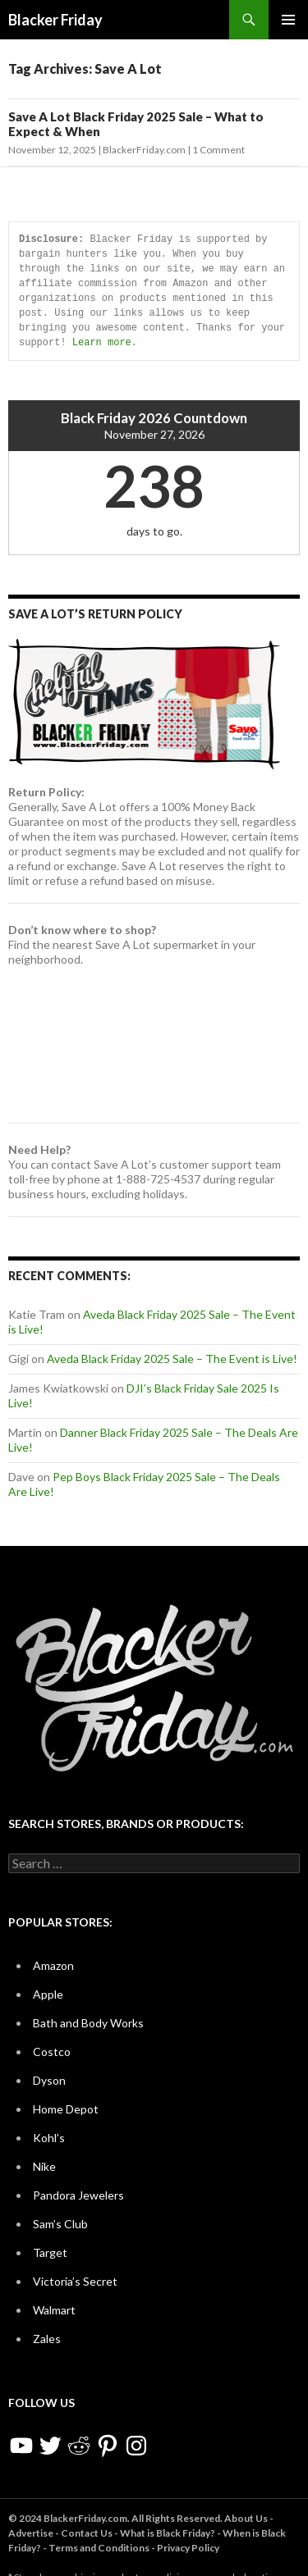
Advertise (30, 2533)
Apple (48, 1994)
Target (50, 2252)
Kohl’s (49, 2138)
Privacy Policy (188, 2548)
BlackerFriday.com (144, 150)
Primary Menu (288, 19)
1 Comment (218, 150)
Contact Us (87, 2533)
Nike (44, 2166)
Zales (47, 2339)
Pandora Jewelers (78, 2195)
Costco (52, 2052)
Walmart (54, 2310)
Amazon (53, 1965)
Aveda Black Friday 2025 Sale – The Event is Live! (172, 1359)
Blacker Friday (55, 20)
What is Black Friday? (167, 2533)
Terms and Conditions (98, 2548)
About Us (246, 2518)
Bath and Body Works (88, 2023)
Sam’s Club (60, 2224)
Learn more (101, 342)
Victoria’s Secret (75, 2281)
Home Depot (66, 2109)
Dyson (49, 2080)
